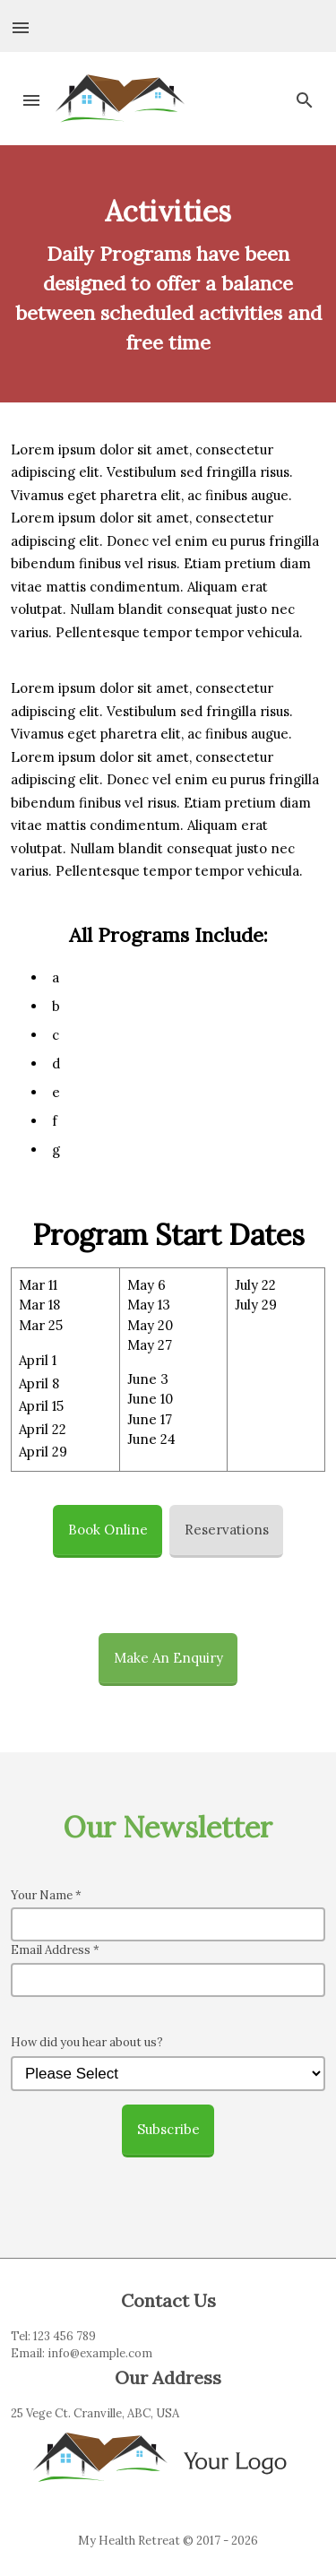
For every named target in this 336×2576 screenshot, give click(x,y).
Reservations (227, 1529)
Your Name (46, 1895)
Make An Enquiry (168, 1657)
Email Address (55, 1950)
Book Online (108, 1529)
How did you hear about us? (87, 2042)
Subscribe (168, 2129)
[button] (21, 26)
